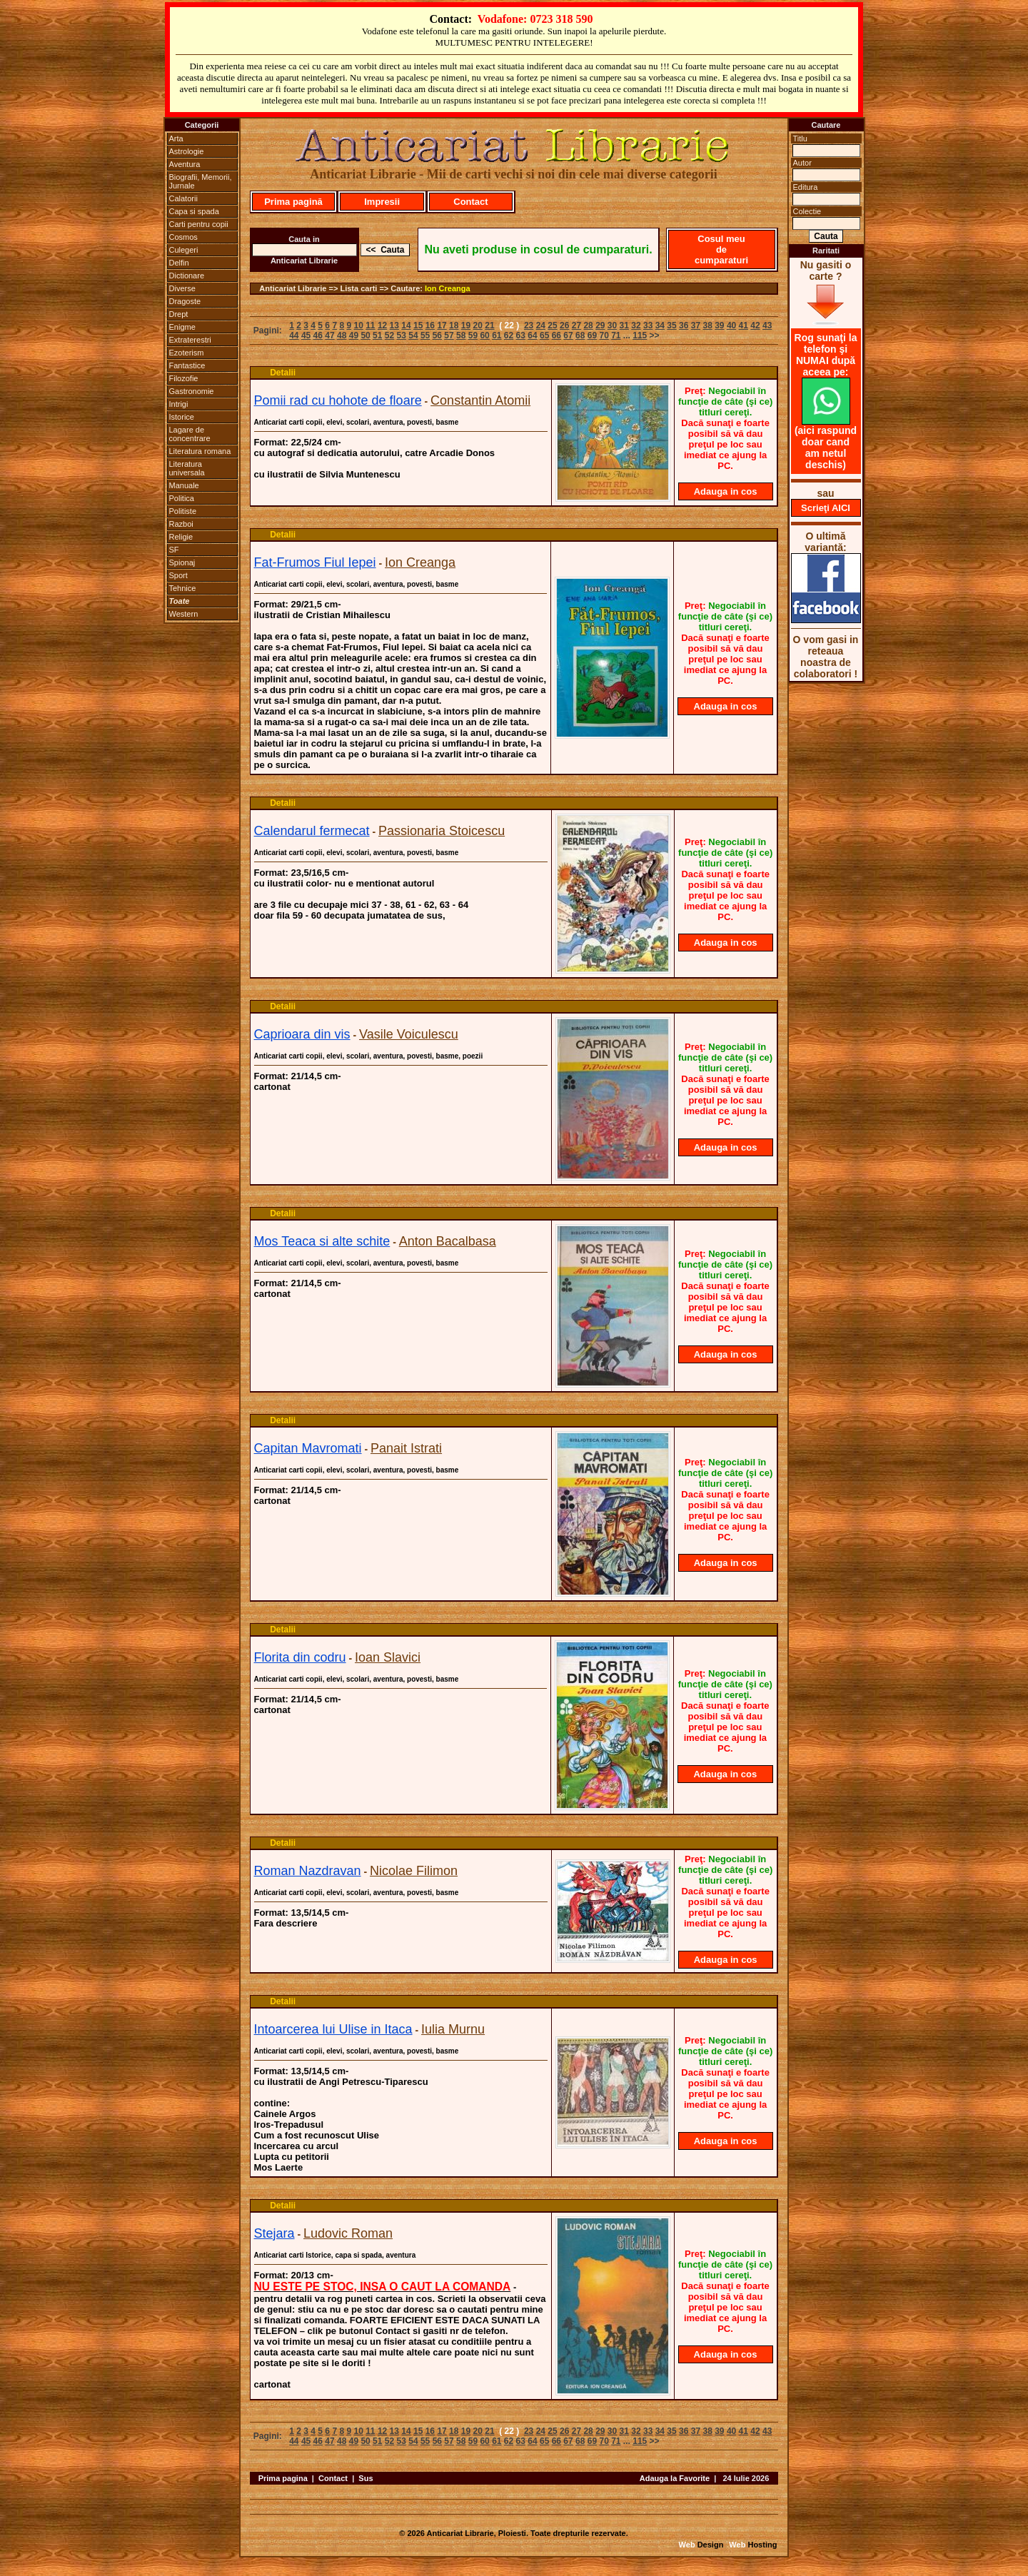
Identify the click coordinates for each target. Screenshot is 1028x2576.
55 (425, 335)
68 (580, 335)
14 (405, 325)
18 (453, 325)
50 (365, 335)
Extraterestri (190, 339)
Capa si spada (194, 211)
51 (377, 335)
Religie (181, 536)
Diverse (182, 288)
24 (540, 325)
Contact (470, 201)
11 (370, 325)
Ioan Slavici (387, 1657)
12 (382, 325)
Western (183, 614)
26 (564, 325)
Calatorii (183, 198)
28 (588, 325)
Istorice (181, 417)
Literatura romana (200, 451)
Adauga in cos (725, 491)
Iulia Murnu (453, 2029)
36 (683, 325)
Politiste (183, 511)
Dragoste (185, 301)
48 (341, 335)
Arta (176, 138)
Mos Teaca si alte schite (322, 1241)
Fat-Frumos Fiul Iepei (315, 562)
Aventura (185, 164)
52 (389, 335)
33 (647, 325)
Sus (365, 2478)
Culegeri (183, 250)
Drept (178, 314)
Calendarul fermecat (312, 831)
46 (318, 335)
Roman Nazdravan (307, 1871)
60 (484, 335)
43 (767, 325)
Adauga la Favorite (675, 2478)
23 (528, 325)
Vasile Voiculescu (408, 1034)
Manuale (184, 485)
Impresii (382, 201)
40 (731, 325)
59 (473, 335)
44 (293, 335)
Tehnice (182, 588)
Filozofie (183, 378)
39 (719, 325)
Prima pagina (283, 2478)
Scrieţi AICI (825, 507)
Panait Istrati (406, 1448)
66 (556, 335)
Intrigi (178, 404)
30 (612, 325)
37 (695, 325)
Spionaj (182, 562)
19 (465, 325)
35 (671, 325)
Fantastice (187, 365)
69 (592, 335)
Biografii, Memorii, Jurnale (200, 181)
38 (707, 325)
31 (624, 325)
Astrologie (186, 151)
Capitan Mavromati (308, 1448)
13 (394, 325)
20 (478, 325)
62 (508, 335)
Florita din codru (300, 1657)
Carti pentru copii (198, 224)
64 (532, 335)
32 (635, 325)
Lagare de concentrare (190, 434)
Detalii (283, 373)
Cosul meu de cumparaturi (721, 249)
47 (329, 335)
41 (743, 325)
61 (496, 335)
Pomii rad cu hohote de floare (338, 400)
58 (460, 335)
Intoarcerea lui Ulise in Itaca (333, 2029)
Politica (181, 498)
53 (401, 335)
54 (413, 335)
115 (640, 335)
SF (174, 549)
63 (520, 335)
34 (660, 325)
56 (437, 335)
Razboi (181, 524)
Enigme (182, 327)
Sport (178, 575)
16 (430, 325)
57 (448, 335)
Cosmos (183, 237)
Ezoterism (186, 352)
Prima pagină (293, 201)
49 (353, 335)
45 (306, 335)
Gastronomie (191, 391)
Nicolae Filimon (414, 1871)
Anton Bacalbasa (447, 1241)
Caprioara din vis (302, 1034)
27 (576, 325)
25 (552, 325)
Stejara (274, 2233)
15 (418, 325)
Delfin (179, 262)
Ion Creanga (447, 288)
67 (568, 335)
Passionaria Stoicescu (441, 831)
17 (441, 325)
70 (603, 335)
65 (544, 335)
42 (755, 325)
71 (615, 335)
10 (358, 325)
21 (489, 325)
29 (600, 325)
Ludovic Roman (348, 2233)
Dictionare (187, 275)
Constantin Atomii (480, 400)
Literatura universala (187, 468)
